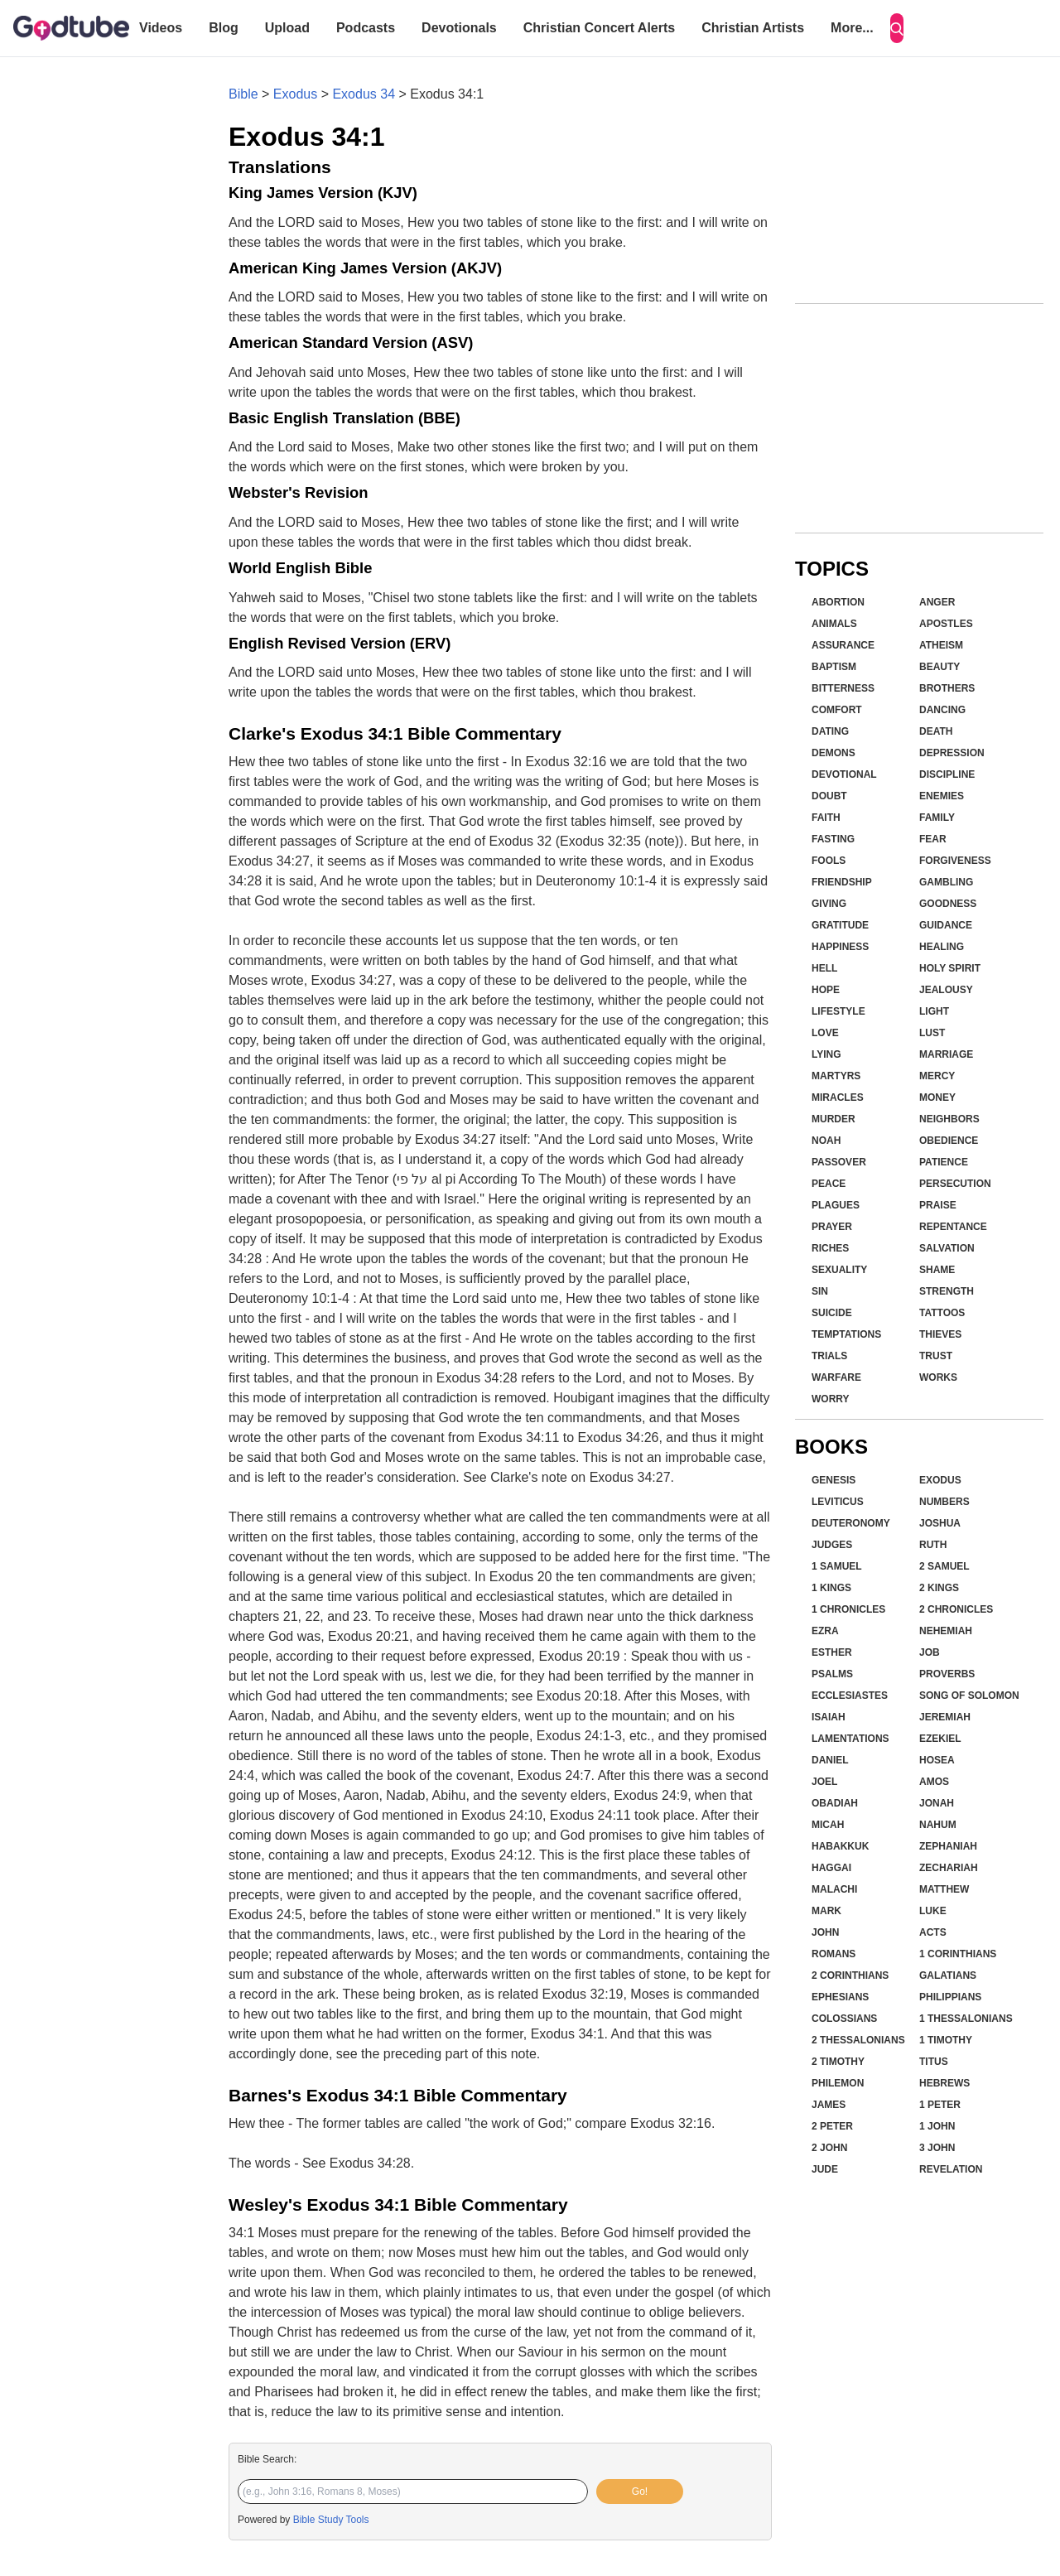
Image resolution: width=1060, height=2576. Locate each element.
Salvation (947, 1248)
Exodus (295, 94)
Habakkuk (840, 1846)
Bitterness (843, 688)
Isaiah (829, 1717)
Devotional (844, 774)
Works (938, 1377)
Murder (833, 1119)
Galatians (947, 1975)
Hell (824, 968)
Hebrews (944, 2083)
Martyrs (836, 1076)
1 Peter (940, 2104)
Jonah (936, 1803)
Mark (826, 1911)
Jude (825, 2169)
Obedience (948, 1140)
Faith (826, 817)
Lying (826, 1054)
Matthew (944, 1889)
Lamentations (850, 1738)
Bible (243, 94)
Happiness (840, 947)
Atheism (941, 645)
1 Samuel (837, 1566)
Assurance (843, 645)
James (829, 2104)
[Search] (896, 28)
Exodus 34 (363, 94)
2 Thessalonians (858, 2040)
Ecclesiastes (850, 1695)
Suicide (832, 1313)
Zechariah (948, 1868)
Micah (828, 1825)
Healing (941, 947)
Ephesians (840, 1997)
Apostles (946, 624)
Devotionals (459, 28)
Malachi (834, 1889)
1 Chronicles (848, 1609)
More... (852, 28)
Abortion (838, 602)
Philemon (838, 2083)
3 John (937, 2148)
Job (929, 1652)
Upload (287, 28)
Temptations (846, 1334)
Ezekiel (940, 1738)
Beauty (939, 667)
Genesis (833, 1480)
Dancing (942, 710)
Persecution (955, 1183)
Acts (933, 1932)
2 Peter (832, 2126)
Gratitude (840, 925)
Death (935, 731)
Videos (160, 28)
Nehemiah (945, 1631)
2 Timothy (838, 2061)
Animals (834, 624)
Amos (934, 1781)
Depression (952, 753)
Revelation (950, 2169)
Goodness (947, 903)
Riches (830, 1248)
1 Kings (831, 1588)
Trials (829, 1356)
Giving (829, 903)
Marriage (946, 1054)
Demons (833, 753)
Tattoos (942, 1313)
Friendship (842, 882)
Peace (829, 1183)
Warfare (836, 1377)
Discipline (947, 774)
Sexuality (839, 1270)
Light (934, 1011)
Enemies (941, 796)
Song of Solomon (969, 1695)
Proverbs (947, 1674)
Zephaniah (948, 1846)
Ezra (825, 1631)
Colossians (844, 2018)
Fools (829, 860)
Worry (831, 1399)
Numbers (944, 1501)
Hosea (937, 1760)
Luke (933, 1911)
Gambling (946, 882)
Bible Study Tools (331, 2519)
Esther (832, 1652)
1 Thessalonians (966, 2018)
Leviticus (838, 1501)
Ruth (933, 1545)
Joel (824, 1781)
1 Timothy (945, 2040)
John (825, 1932)
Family (937, 817)
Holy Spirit (949, 968)
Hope (826, 990)
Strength (946, 1291)
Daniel (830, 1760)
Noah (826, 1140)
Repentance (953, 1227)
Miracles (838, 1097)
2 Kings (939, 1588)
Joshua (940, 1523)
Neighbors (949, 1119)
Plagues (836, 1205)
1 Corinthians (957, 1954)
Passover (839, 1162)
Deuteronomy (851, 1523)
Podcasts (365, 28)
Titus (933, 2061)
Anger (937, 602)
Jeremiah (945, 1717)
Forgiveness (955, 860)
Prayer (832, 1227)
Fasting (833, 839)
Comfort (837, 710)
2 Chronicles (956, 1609)
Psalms (832, 1674)
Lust (932, 1033)
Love (825, 1033)
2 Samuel (944, 1566)
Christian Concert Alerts (599, 28)
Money (937, 1097)
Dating (830, 731)
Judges (832, 1545)
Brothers (947, 688)
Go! (640, 2491)
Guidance (945, 925)
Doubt (829, 796)
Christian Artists (752, 28)
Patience (943, 1162)
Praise (937, 1205)
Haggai (831, 1868)
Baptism (834, 667)
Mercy (937, 1076)
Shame (937, 1270)
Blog (223, 28)
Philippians (950, 1997)
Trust (935, 1356)
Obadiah (835, 1803)
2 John (829, 2148)
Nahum (937, 1825)
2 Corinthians (850, 1975)
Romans (833, 1954)
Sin (820, 1291)
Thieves (940, 1334)
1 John (937, 2126)
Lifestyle (838, 1011)
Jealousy (946, 990)
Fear (933, 839)
